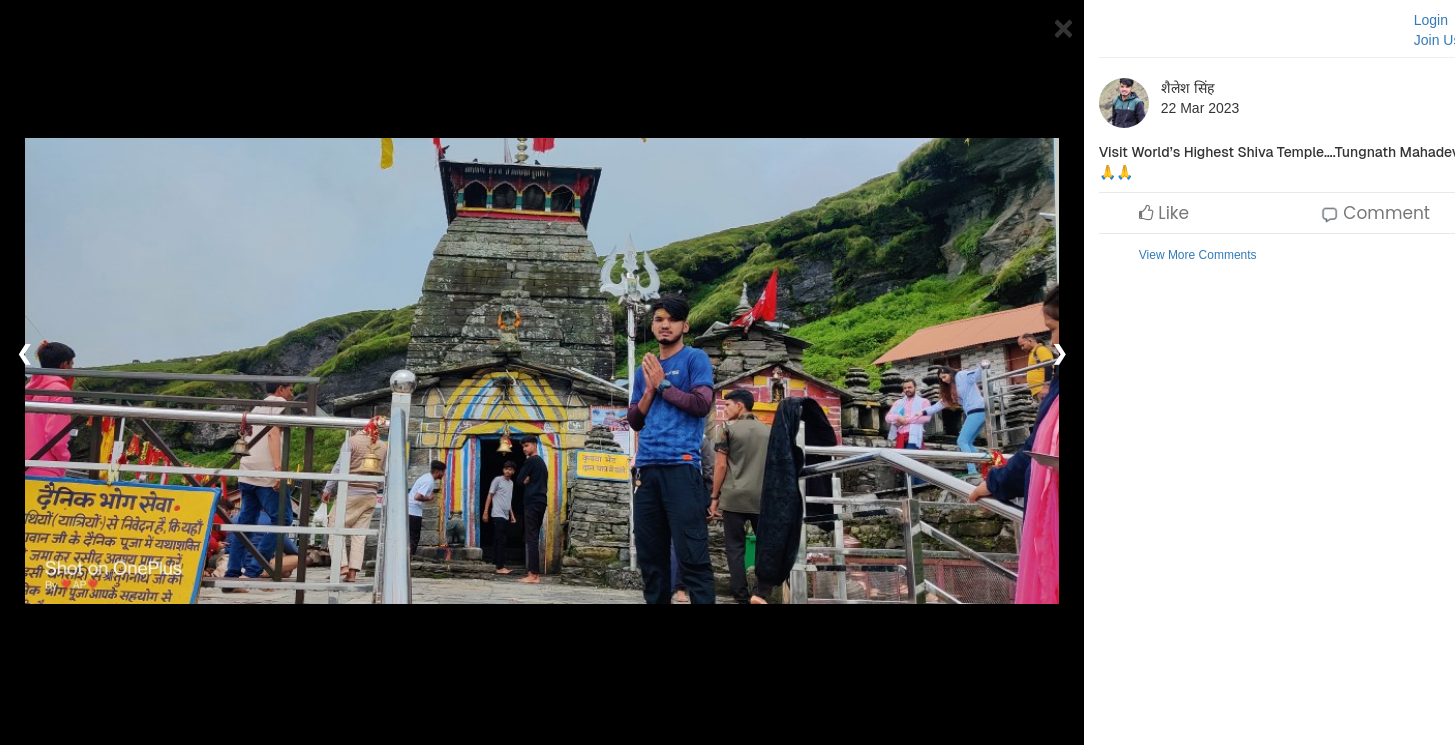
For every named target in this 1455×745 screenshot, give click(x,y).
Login (1431, 20)
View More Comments (1198, 255)
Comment (1375, 213)
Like (1164, 213)
